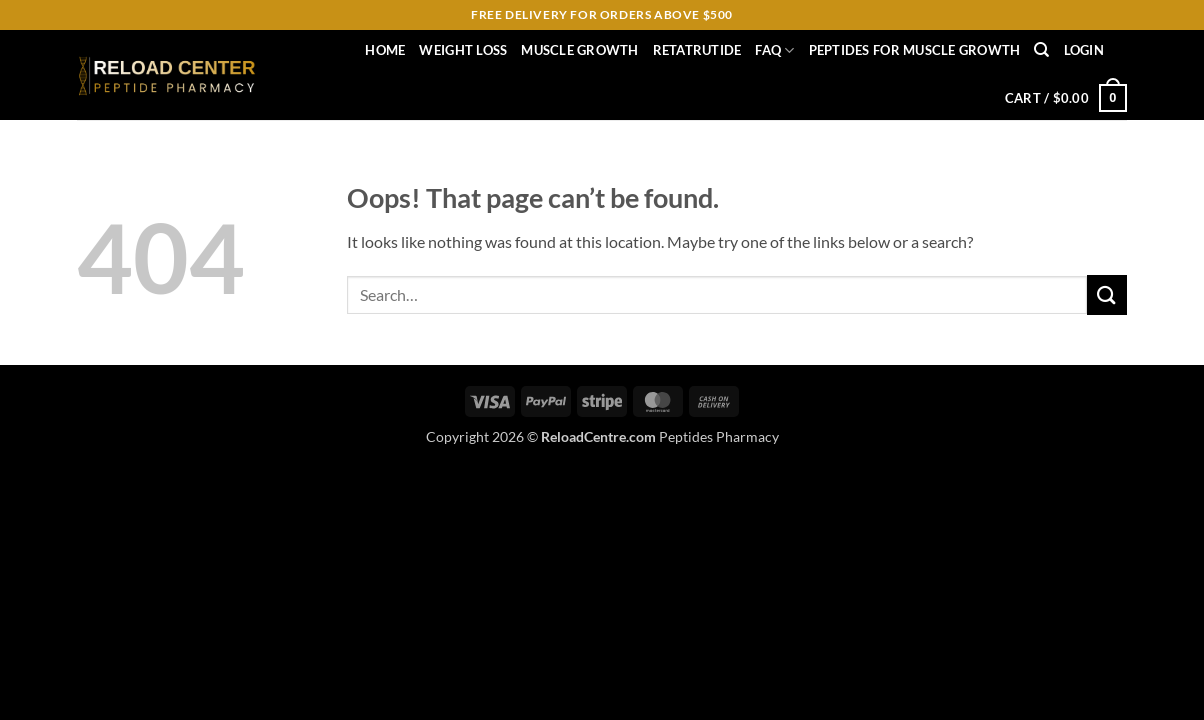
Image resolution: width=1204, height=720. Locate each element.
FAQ (774, 50)
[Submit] (1107, 294)
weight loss (463, 50)
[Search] (1041, 50)
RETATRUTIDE (697, 50)
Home (385, 50)
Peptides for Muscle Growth (915, 50)
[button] (1084, 50)
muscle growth (579, 50)
